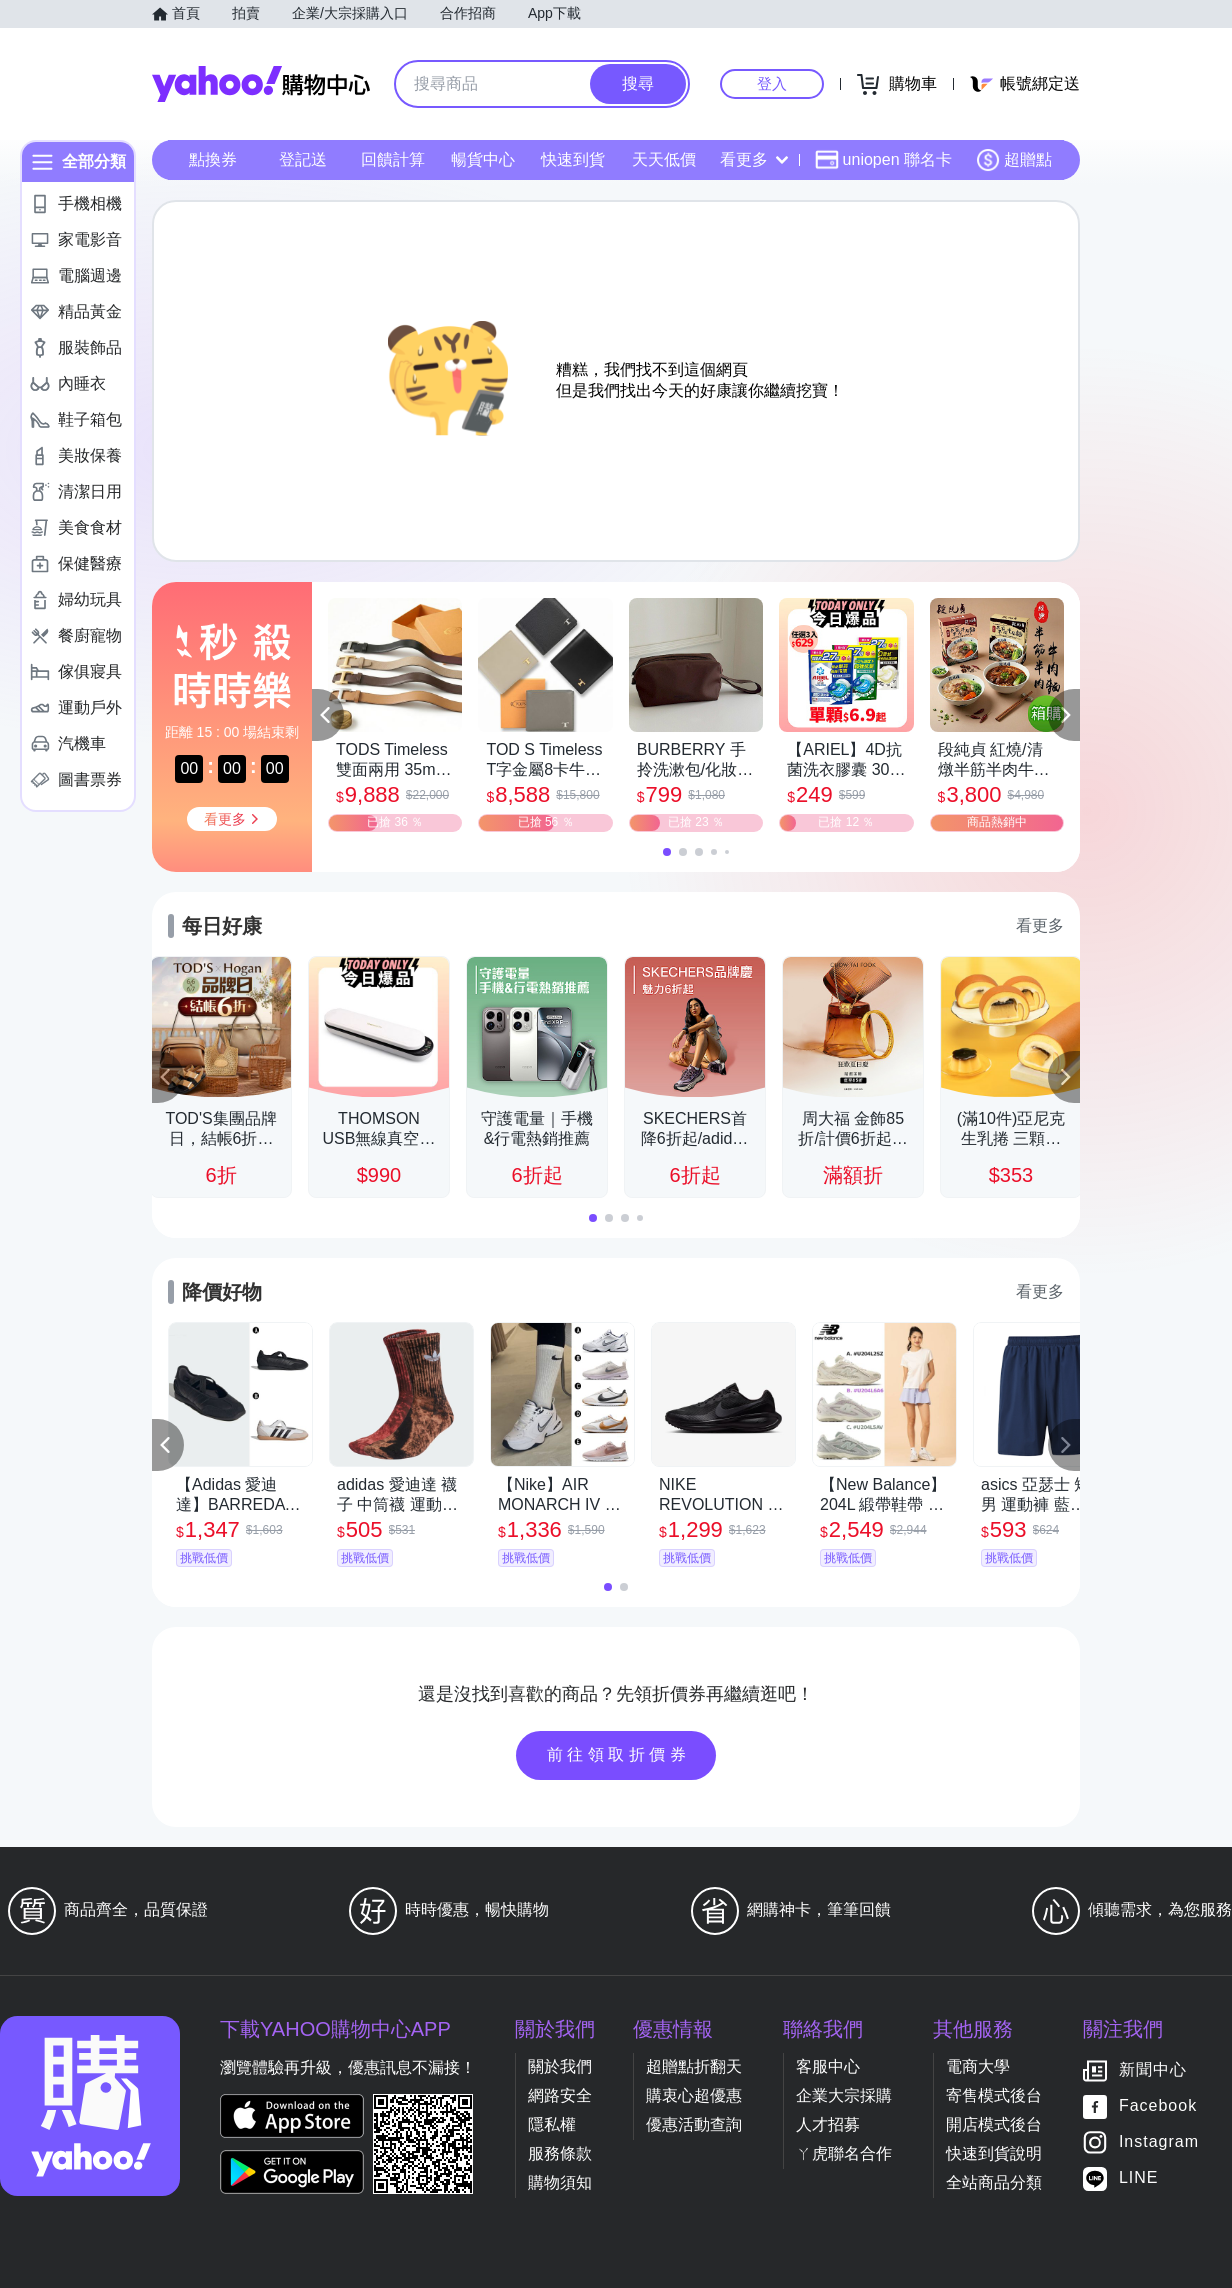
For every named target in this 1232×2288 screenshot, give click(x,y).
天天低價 (664, 159)
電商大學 (978, 2066)
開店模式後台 (994, 2124)
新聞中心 (1153, 2070)
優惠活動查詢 (694, 2124)
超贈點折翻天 (694, 2066)
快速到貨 (573, 159)
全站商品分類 (994, 2182)
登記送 (303, 159)
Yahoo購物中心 (261, 84)
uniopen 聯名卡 (883, 160)
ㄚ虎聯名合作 (844, 2153)
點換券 (213, 159)
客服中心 (828, 2066)
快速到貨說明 (994, 2153)
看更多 (754, 159)
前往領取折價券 (619, 1754)
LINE (1139, 2178)
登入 (772, 83)
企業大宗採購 (844, 2095)
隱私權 (552, 2124)
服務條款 (560, 2153)
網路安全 (560, 2095)
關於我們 (560, 2066)
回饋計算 (393, 159)
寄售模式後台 (994, 2095)
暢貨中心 (483, 159)
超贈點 (1014, 160)
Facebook (1158, 2106)
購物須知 (560, 2182)
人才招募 (828, 2124)
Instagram (1159, 2142)
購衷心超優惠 (694, 2095)
